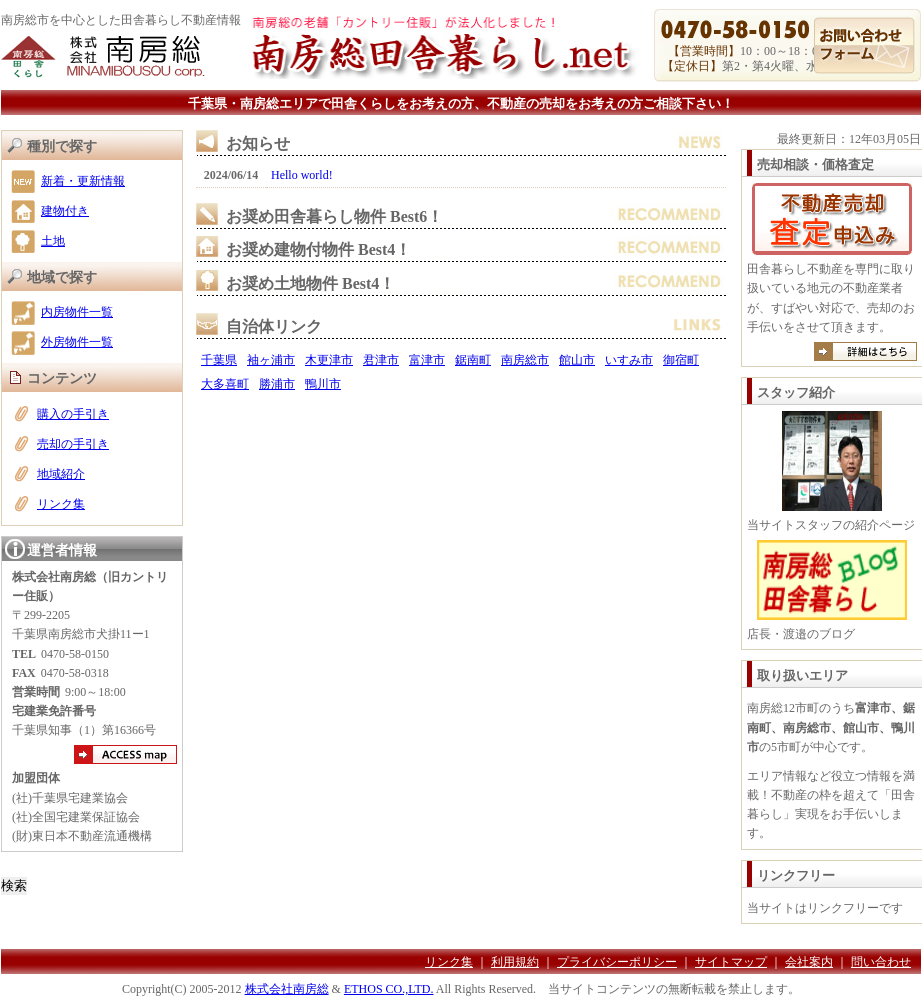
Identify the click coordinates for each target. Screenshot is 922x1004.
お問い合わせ (864, 45)
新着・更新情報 (83, 181)
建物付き (65, 211)
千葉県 (219, 360)
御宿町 (681, 360)
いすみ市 (629, 360)
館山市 (577, 360)
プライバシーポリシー (617, 962)
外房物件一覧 (77, 342)
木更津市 (329, 360)
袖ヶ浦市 (271, 360)
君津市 (381, 360)
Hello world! (302, 175)
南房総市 (525, 360)
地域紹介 (61, 474)
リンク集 (61, 504)
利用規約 (515, 962)
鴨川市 (323, 384)
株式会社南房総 (287, 989)
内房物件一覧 (77, 312)
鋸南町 (473, 360)
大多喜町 (225, 384)
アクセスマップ (125, 754)
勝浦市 (277, 384)
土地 (53, 241)
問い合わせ (881, 962)
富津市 (427, 360)
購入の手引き (73, 414)
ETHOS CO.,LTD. (389, 989)
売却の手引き (73, 444)
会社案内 (809, 962)
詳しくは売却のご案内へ (865, 351)
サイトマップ (731, 962)
